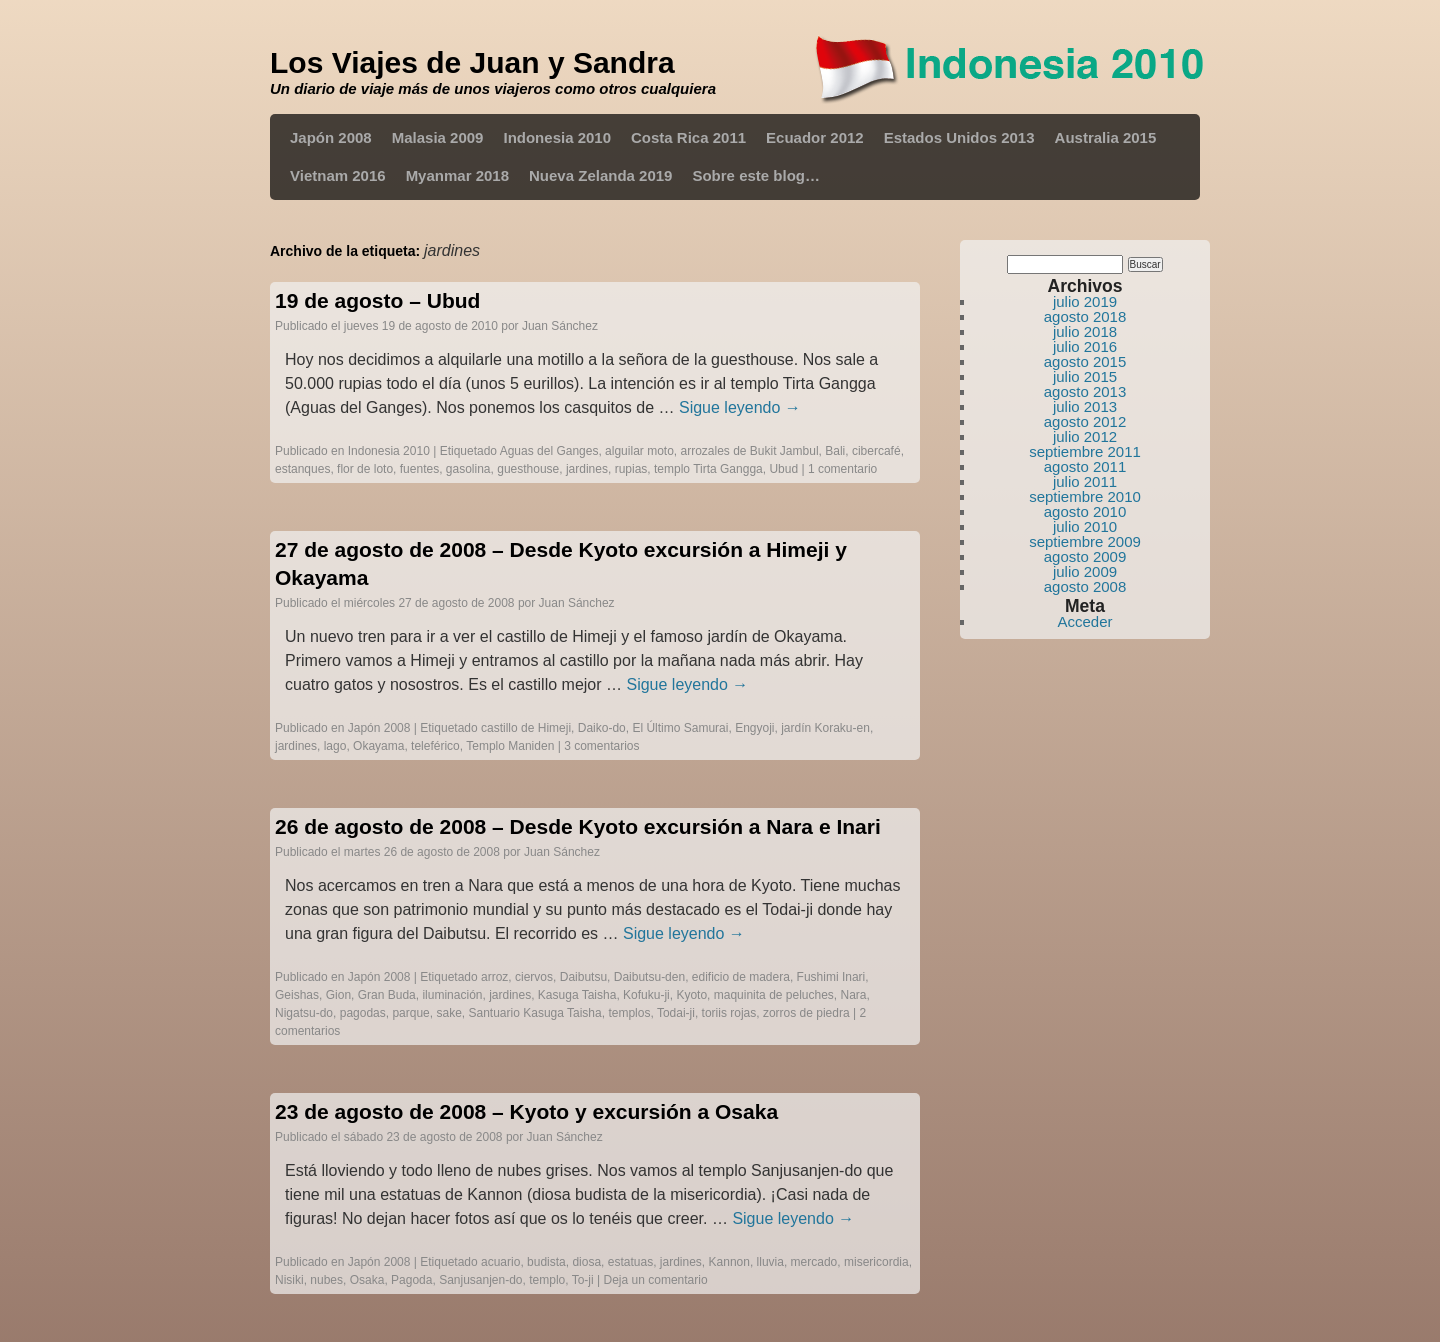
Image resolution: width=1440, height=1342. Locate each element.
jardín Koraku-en (825, 728)
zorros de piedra (806, 1013)
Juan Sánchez (560, 326)
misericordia (876, 1262)
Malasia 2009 (438, 137)
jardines (587, 469)
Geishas (297, 995)
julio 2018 (1085, 331)
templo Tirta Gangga (708, 469)
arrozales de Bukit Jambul (749, 451)
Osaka (367, 1280)
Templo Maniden (510, 746)
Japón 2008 (331, 137)
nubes (326, 1280)
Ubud (783, 469)
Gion (338, 995)
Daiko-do (602, 728)
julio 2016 (1085, 346)
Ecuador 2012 (815, 137)
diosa (586, 1262)
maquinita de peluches (774, 995)
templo (547, 1280)
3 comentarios (601, 746)
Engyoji (754, 728)
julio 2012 (1085, 436)
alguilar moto (639, 451)
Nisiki (289, 1280)
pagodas (363, 1013)
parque (410, 1013)
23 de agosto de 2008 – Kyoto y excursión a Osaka (526, 1111)
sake (448, 1013)
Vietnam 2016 (338, 175)
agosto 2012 (1085, 421)
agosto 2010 (1085, 511)
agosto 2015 (1085, 361)
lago (335, 746)
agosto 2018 (1085, 316)
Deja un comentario (656, 1280)
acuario (500, 1262)
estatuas (630, 1262)
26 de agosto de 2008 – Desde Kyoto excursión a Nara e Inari (578, 826)
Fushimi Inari (831, 977)
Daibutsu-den (649, 977)
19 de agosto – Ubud (377, 300)
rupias (631, 469)
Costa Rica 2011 (688, 137)
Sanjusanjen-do (480, 1280)
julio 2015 (1085, 376)
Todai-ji (676, 1013)
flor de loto (365, 469)
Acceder (1084, 621)
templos (629, 1013)
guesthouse (528, 469)
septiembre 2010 (1085, 496)
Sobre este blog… (756, 175)
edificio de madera (741, 977)
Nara (854, 995)
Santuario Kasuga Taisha (535, 1013)
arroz (494, 977)
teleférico (435, 746)
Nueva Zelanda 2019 (600, 175)
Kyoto (691, 995)
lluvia (770, 1262)
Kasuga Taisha (577, 995)
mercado (814, 1262)
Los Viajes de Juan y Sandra (472, 62)
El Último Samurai (680, 728)
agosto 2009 (1085, 556)
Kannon (729, 1262)
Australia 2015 (1106, 137)
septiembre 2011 (1085, 451)
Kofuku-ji (646, 995)
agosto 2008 (1085, 586)
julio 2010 (1085, 526)
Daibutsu (583, 977)
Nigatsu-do (304, 1013)
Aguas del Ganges (549, 451)
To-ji (583, 1280)
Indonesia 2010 (557, 137)
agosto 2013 (1085, 391)
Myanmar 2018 (457, 175)
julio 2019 (1085, 301)
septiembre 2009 (1085, 541)
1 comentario (842, 469)
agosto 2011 (1085, 466)
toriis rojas (729, 1013)
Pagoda (411, 1280)
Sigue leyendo (740, 407)
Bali (835, 451)
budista (546, 1262)
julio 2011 (1085, 481)
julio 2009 (1085, 571)
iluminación (452, 995)
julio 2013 (1085, 406)
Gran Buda (387, 995)
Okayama (378, 746)
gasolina (468, 469)
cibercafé (876, 451)
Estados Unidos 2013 (959, 137)
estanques (302, 469)
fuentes (419, 469)
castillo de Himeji (526, 728)
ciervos (534, 977)
